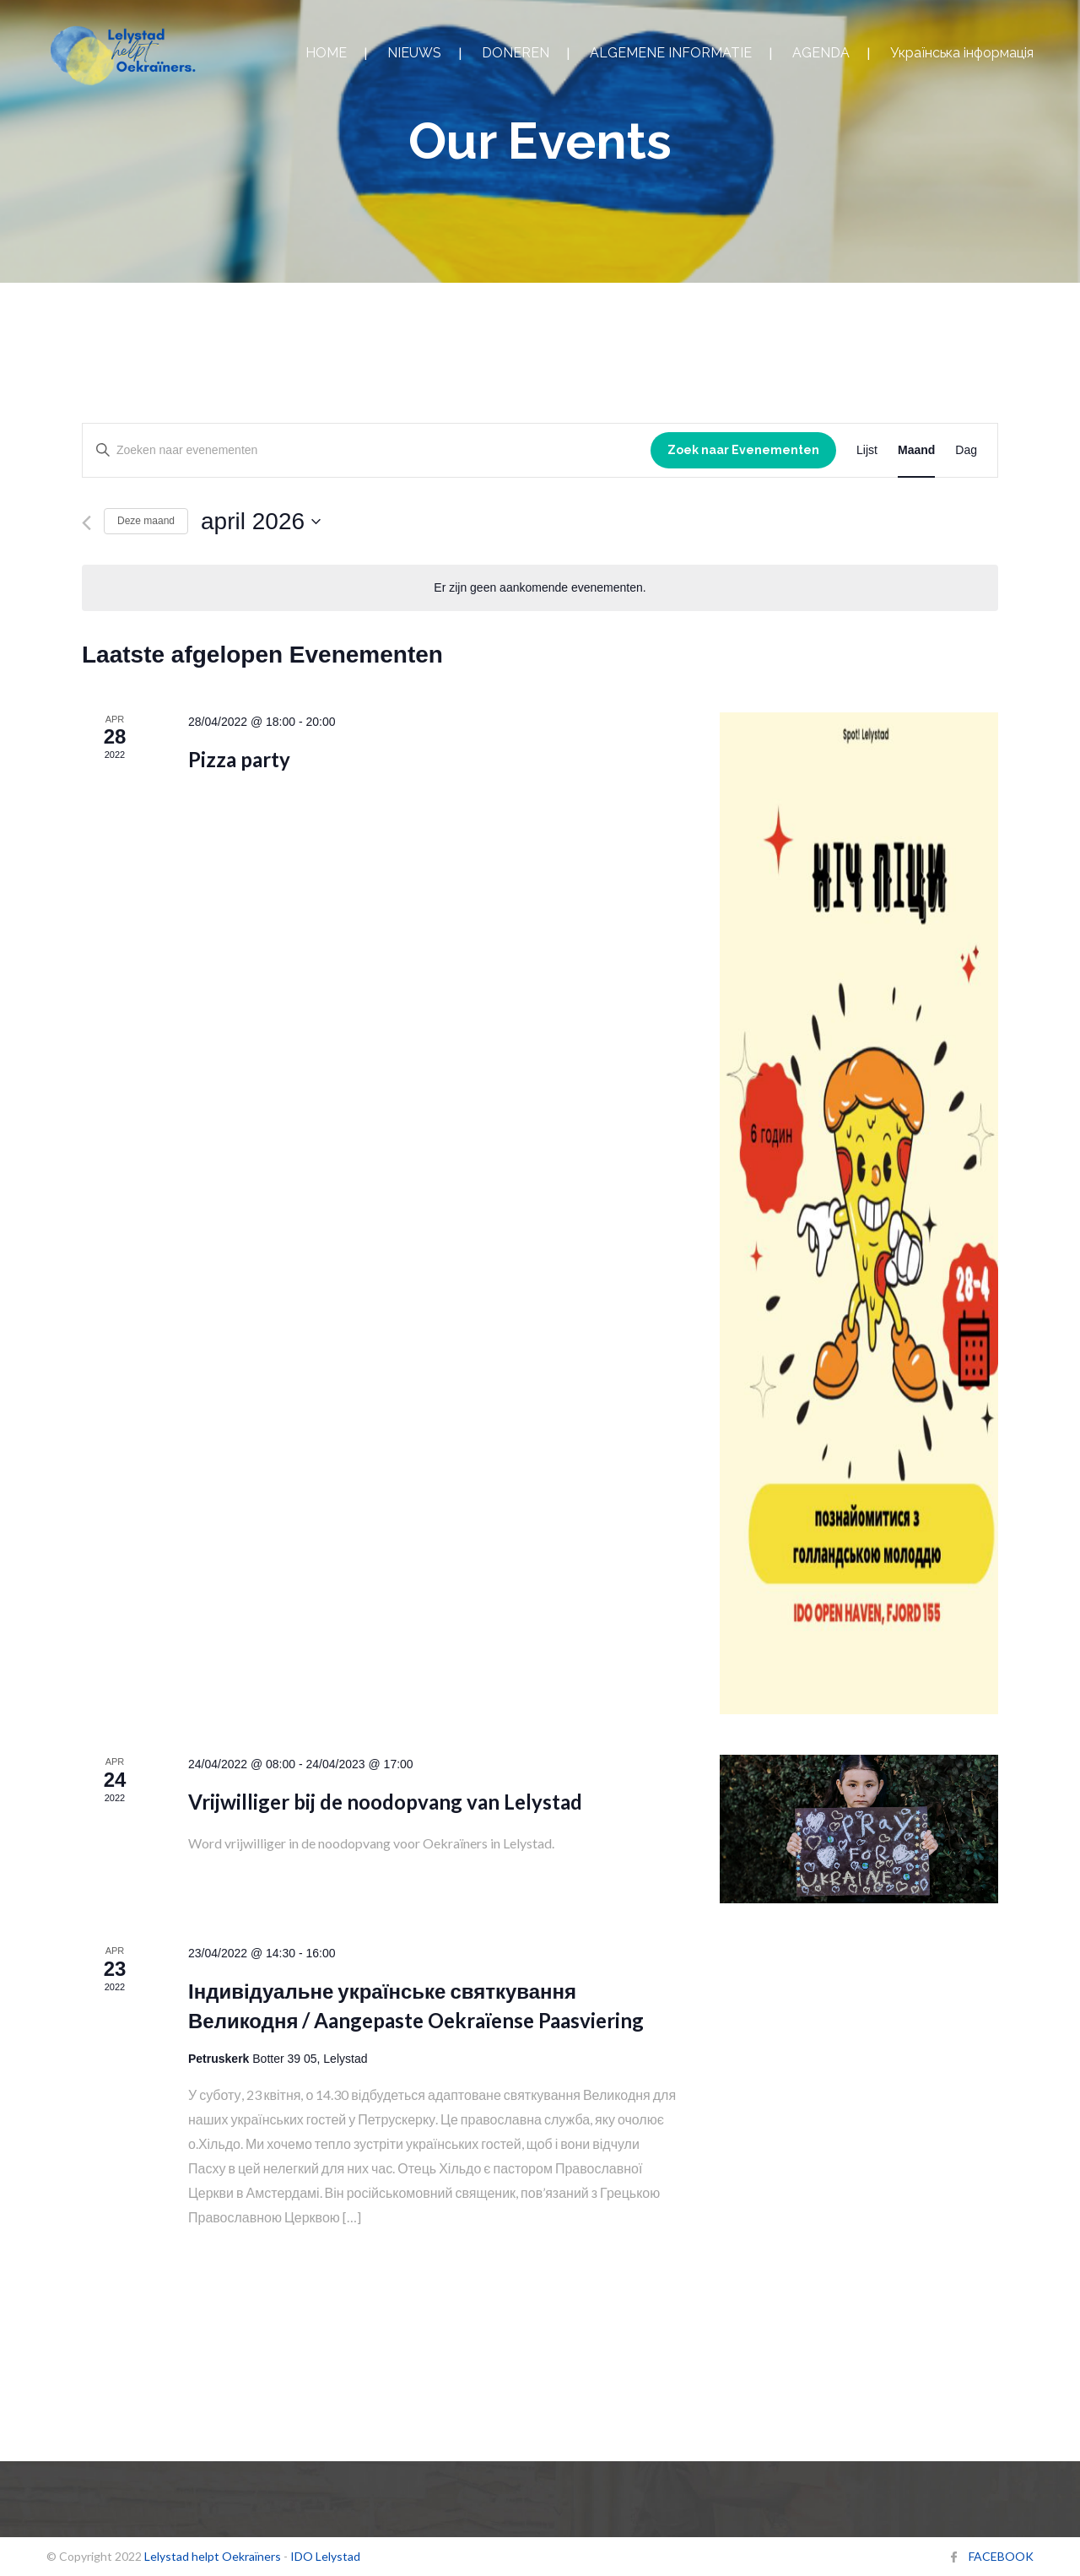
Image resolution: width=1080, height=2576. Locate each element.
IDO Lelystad (325, 2556)
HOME (326, 53)
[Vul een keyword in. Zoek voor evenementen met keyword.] (367, 450)
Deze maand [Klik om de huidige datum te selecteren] (146, 521)
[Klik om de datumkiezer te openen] (261, 521)
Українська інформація (962, 53)
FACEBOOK (1001, 2556)
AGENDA (821, 53)
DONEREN (515, 53)
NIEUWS (414, 53)
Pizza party (239, 759)
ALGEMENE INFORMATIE (671, 53)
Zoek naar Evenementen (743, 450)
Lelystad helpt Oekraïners (212, 2556)
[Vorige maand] (86, 523)
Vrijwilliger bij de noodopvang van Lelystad (385, 1801)
